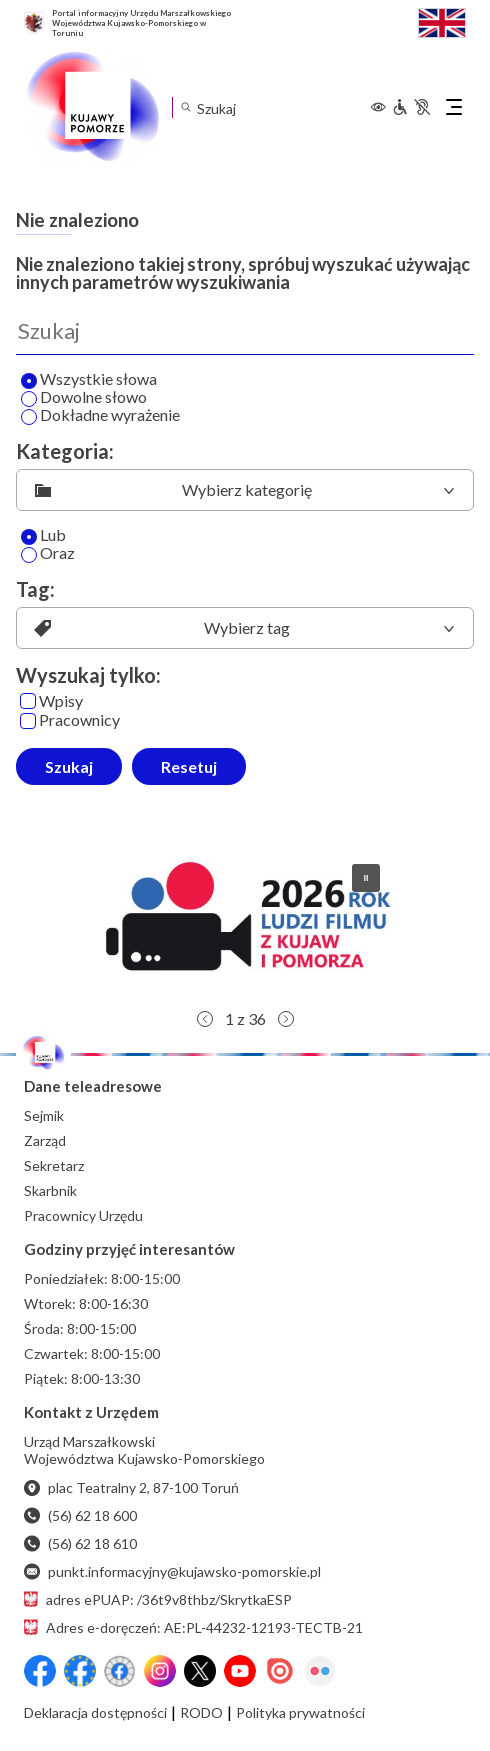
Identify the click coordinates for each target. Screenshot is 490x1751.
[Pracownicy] (28, 721)
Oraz (48, 554)
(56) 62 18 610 (80, 1543)
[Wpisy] (28, 701)
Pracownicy (70, 720)
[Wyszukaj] (245, 331)
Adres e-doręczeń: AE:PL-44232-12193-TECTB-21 (193, 1627)
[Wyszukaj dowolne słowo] (29, 399)
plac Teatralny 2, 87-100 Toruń (131, 1487)
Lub (43, 536)
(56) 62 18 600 (80, 1515)
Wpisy (51, 701)
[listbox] (245, 490)
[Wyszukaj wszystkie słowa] (29, 381)
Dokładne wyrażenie (100, 416)
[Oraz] (29, 555)
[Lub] (29, 537)
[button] (245, 924)
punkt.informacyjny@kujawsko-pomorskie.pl (172, 1571)
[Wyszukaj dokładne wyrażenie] (29, 417)
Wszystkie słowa (89, 380)
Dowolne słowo (84, 398)
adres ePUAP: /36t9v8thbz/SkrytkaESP (158, 1599)
